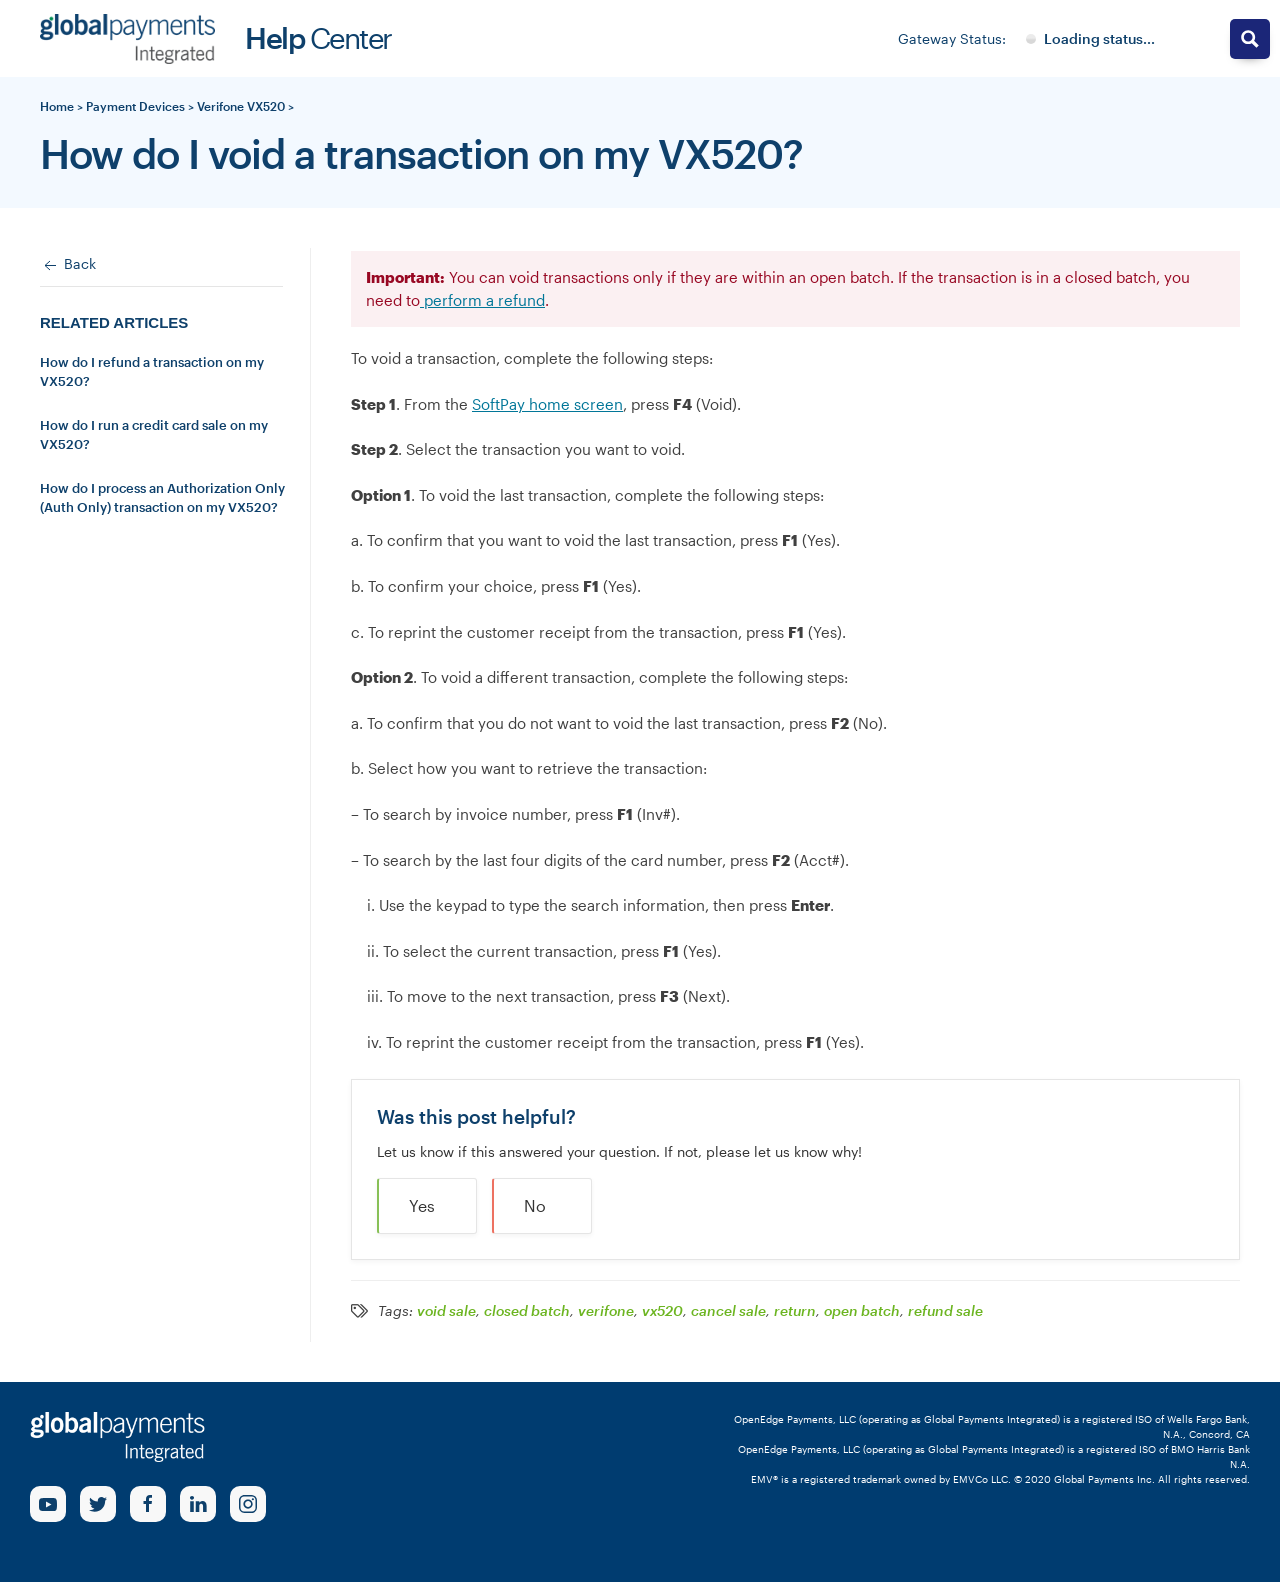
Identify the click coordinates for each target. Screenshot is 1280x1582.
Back (68, 265)
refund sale (945, 1311)
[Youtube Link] (48, 1504)
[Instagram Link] (248, 1504)
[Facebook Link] (148, 1504)
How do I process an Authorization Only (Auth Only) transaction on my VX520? (162, 498)
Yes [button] (422, 1205)
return (795, 1311)
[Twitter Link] (98, 1504)
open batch (862, 1311)
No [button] (535, 1205)
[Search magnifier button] (1250, 39)
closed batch (527, 1311)
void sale (446, 1311)
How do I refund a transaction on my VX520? (152, 372)
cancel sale (728, 1311)
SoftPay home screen (547, 404)
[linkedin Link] (198, 1504)
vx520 (662, 1311)
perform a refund (482, 300)
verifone (606, 1311)
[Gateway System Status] (1090, 39)
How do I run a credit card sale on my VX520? (154, 435)
